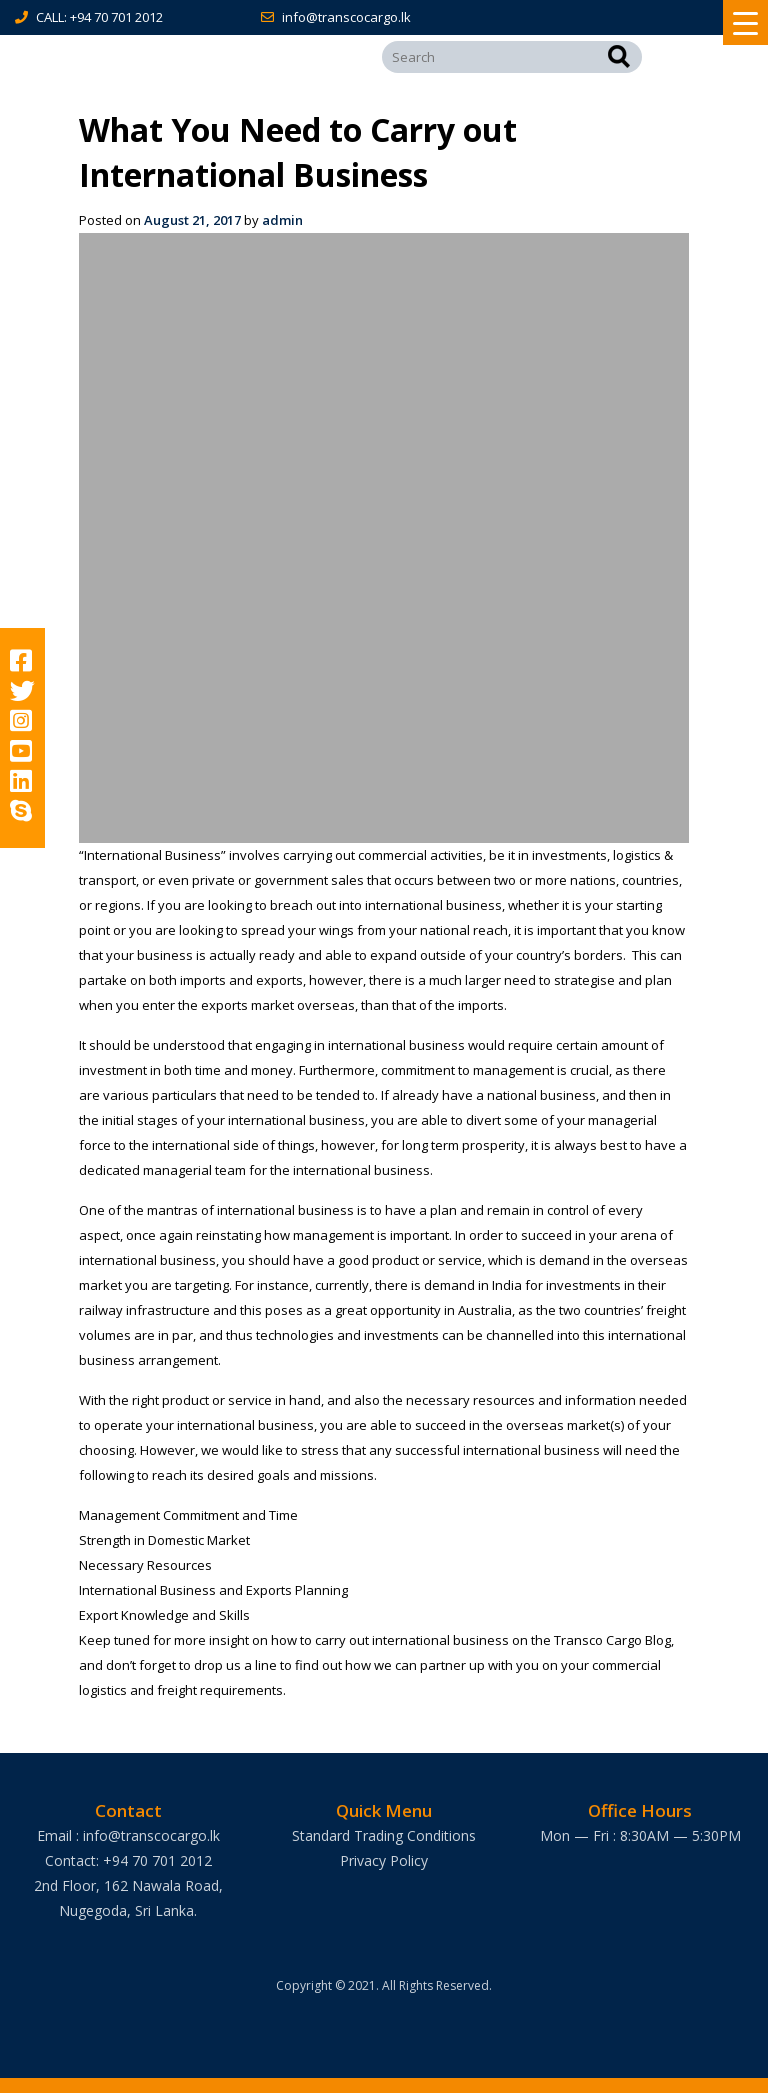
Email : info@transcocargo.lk (128, 1835)
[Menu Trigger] (745, 22)
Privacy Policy (384, 1860)
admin (282, 220)
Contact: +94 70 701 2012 (128, 1860)
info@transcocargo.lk (346, 17)
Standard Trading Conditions (384, 1835)
